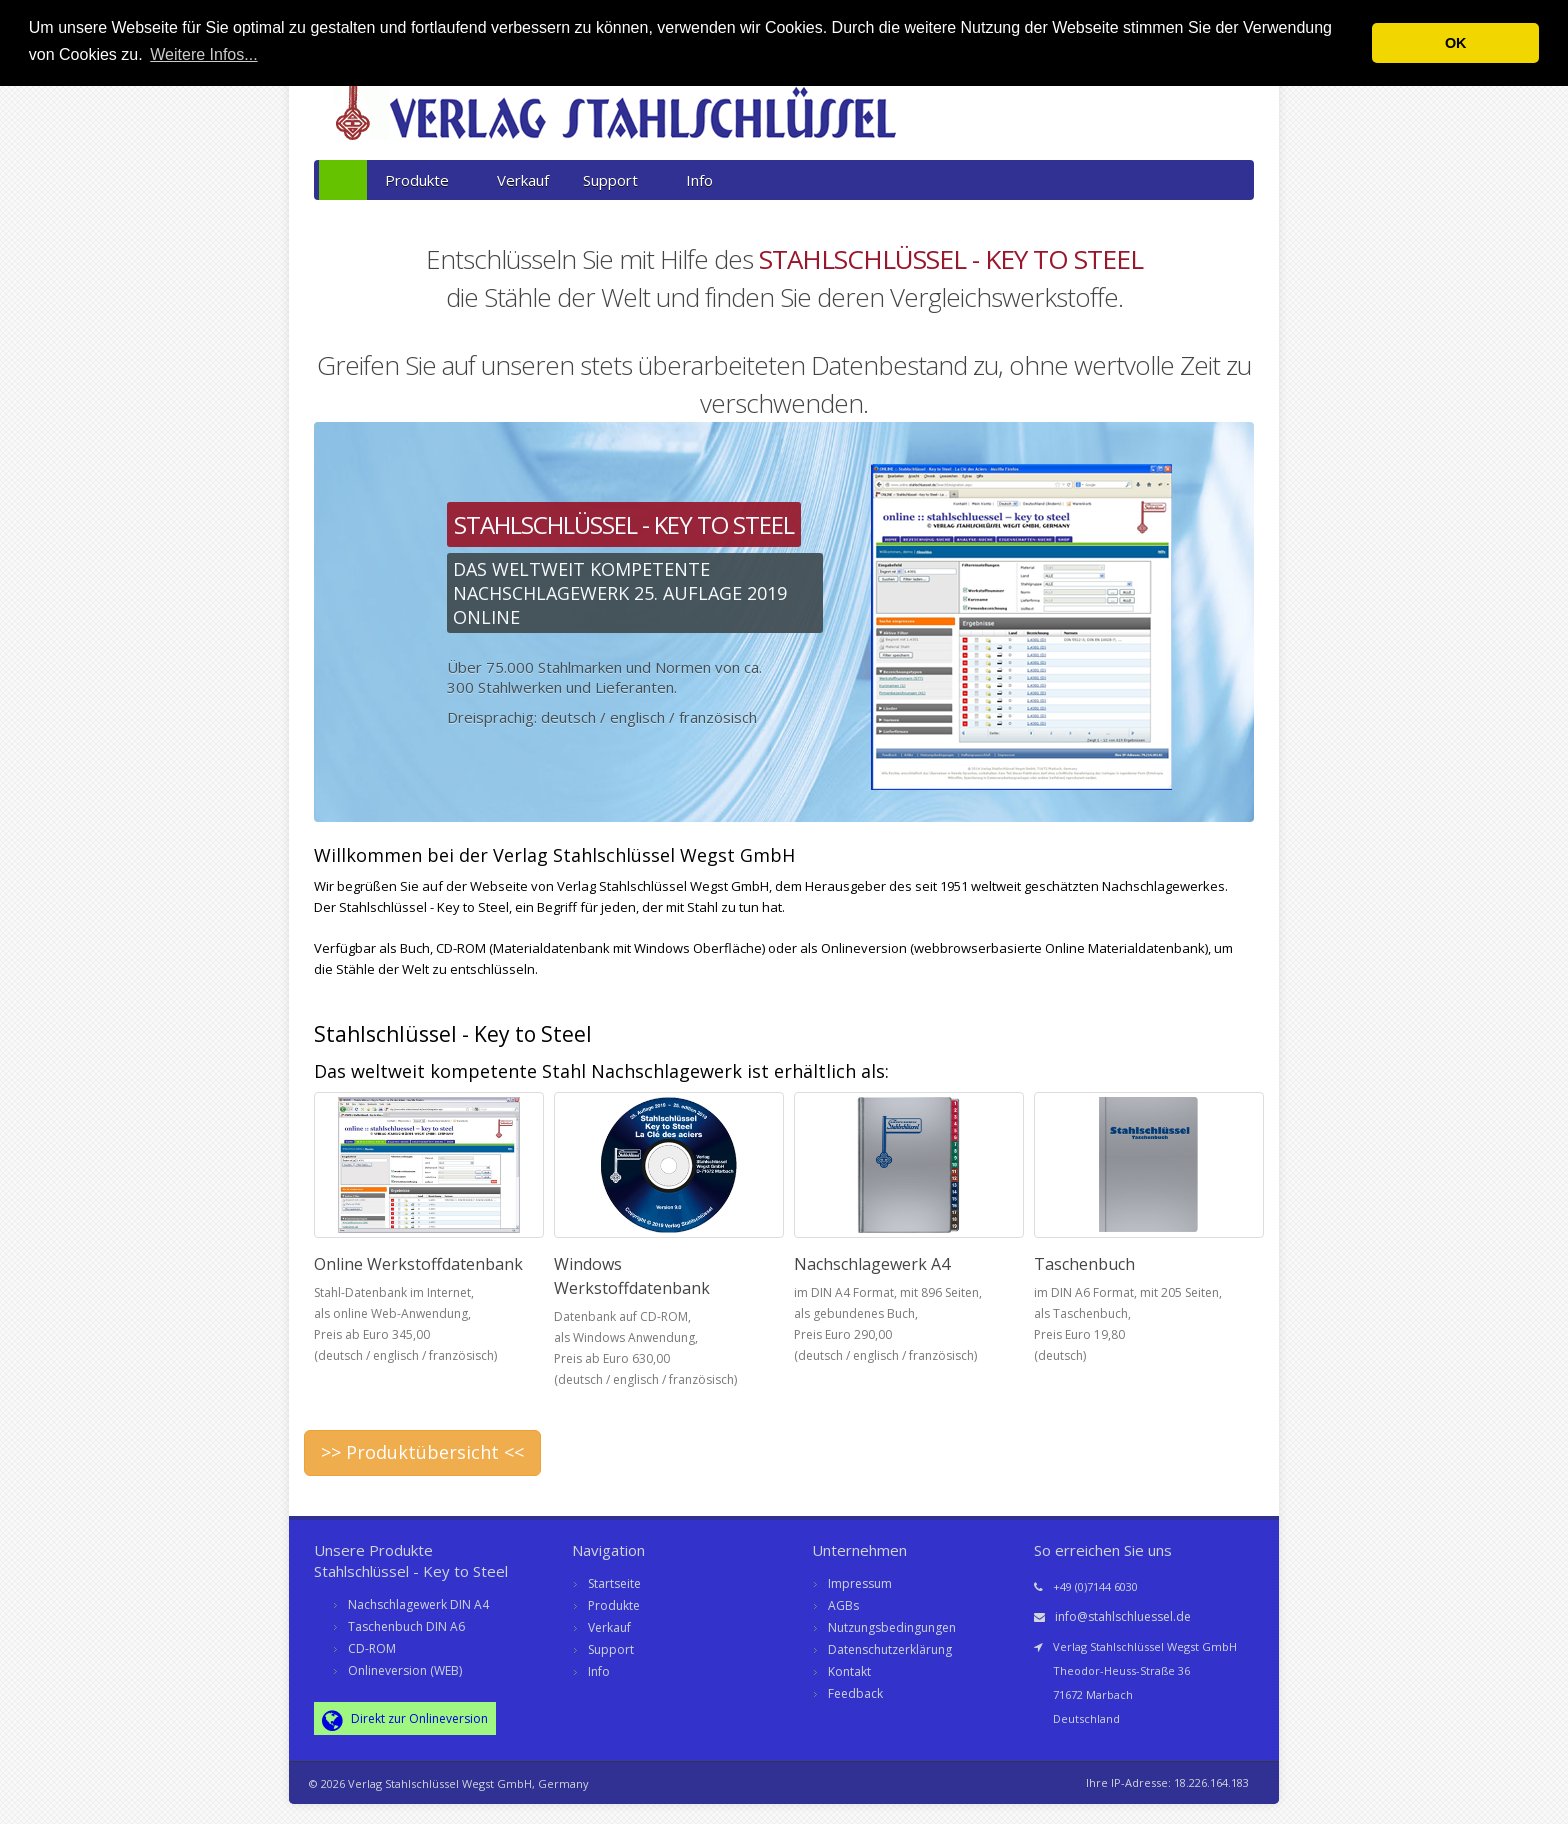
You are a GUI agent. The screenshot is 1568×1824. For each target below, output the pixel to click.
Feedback (855, 1693)
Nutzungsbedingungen (892, 1627)
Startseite (614, 1583)
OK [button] (1456, 43)
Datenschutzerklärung (890, 1649)
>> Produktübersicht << (422, 1452)
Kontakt (849, 1671)
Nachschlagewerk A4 (872, 1264)
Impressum (860, 1583)
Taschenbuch (1084, 1264)
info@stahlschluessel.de (1123, 1616)
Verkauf (523, 180)
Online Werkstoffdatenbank (418, 1264)
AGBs (843, 1605)
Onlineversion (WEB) (405, 1670)
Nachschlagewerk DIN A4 (418, 1604)
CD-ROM (372, 1648)
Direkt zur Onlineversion (405, 1720)
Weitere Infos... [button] (203, 54)
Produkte (424, 180)
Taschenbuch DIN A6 (406, 1626)
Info (699, 180)
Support (617, 180)
